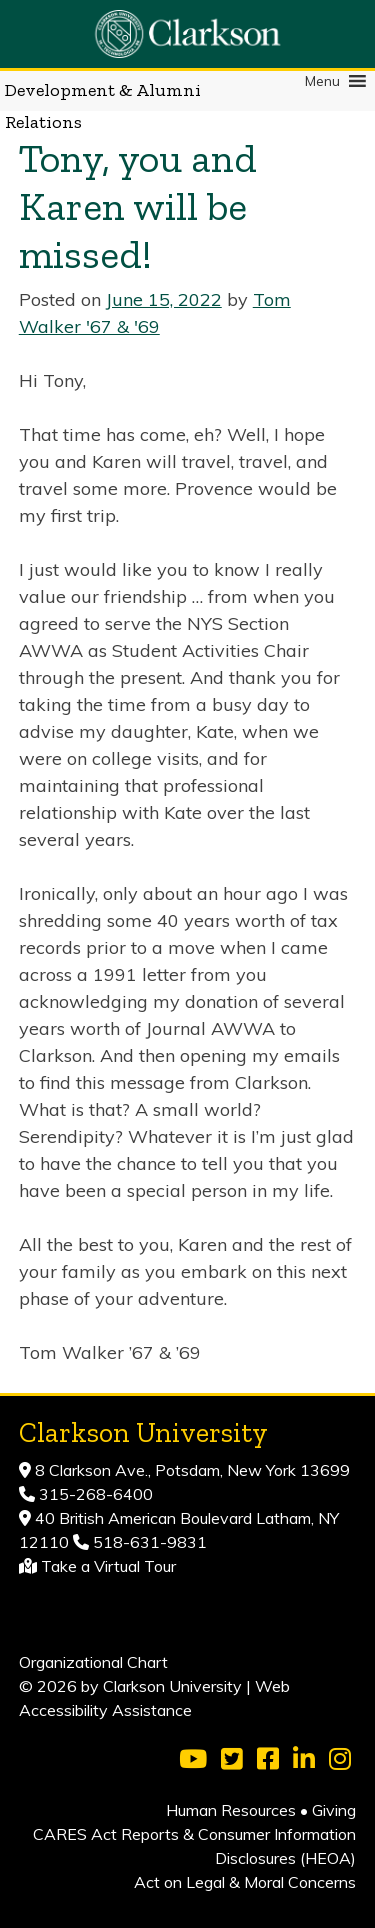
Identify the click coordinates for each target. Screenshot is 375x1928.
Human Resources (231, 1810)
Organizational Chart (93, 1662)
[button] (322, 81)
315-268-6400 (94, 1494)
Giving (334, 1810)
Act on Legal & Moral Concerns (245, 1882)
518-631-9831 (148, 1542)
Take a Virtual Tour (108, 1566)
